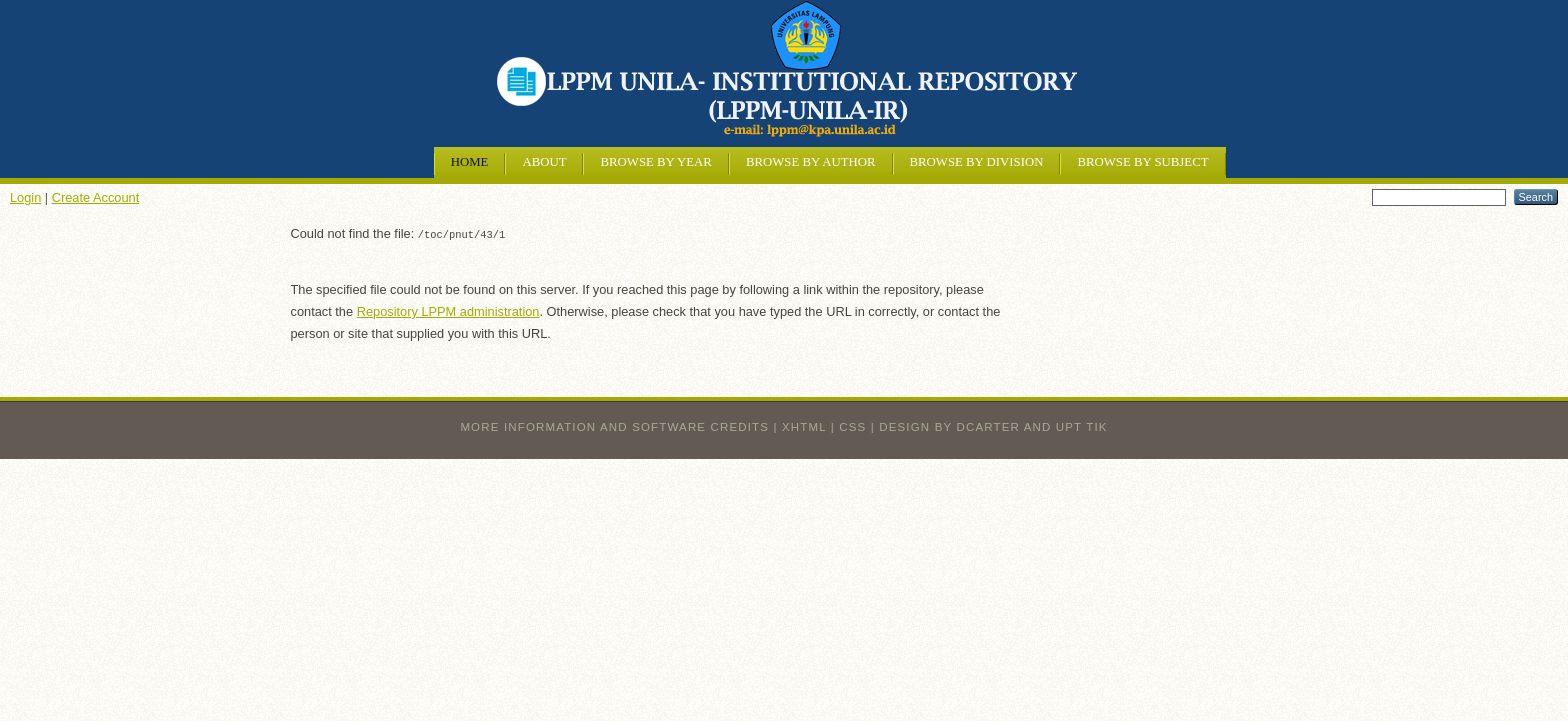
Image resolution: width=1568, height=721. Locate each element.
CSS (852, 426)
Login (25, 197)
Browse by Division (977, 162)
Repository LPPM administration (448, 310)
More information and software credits (614, 426)
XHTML (804, 426)
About (544, 162)
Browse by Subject (1142, 162)
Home (470, 162)
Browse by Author (811, 162)
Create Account (96, 197)
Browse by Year (655, 162)
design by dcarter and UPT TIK (993, 426)
